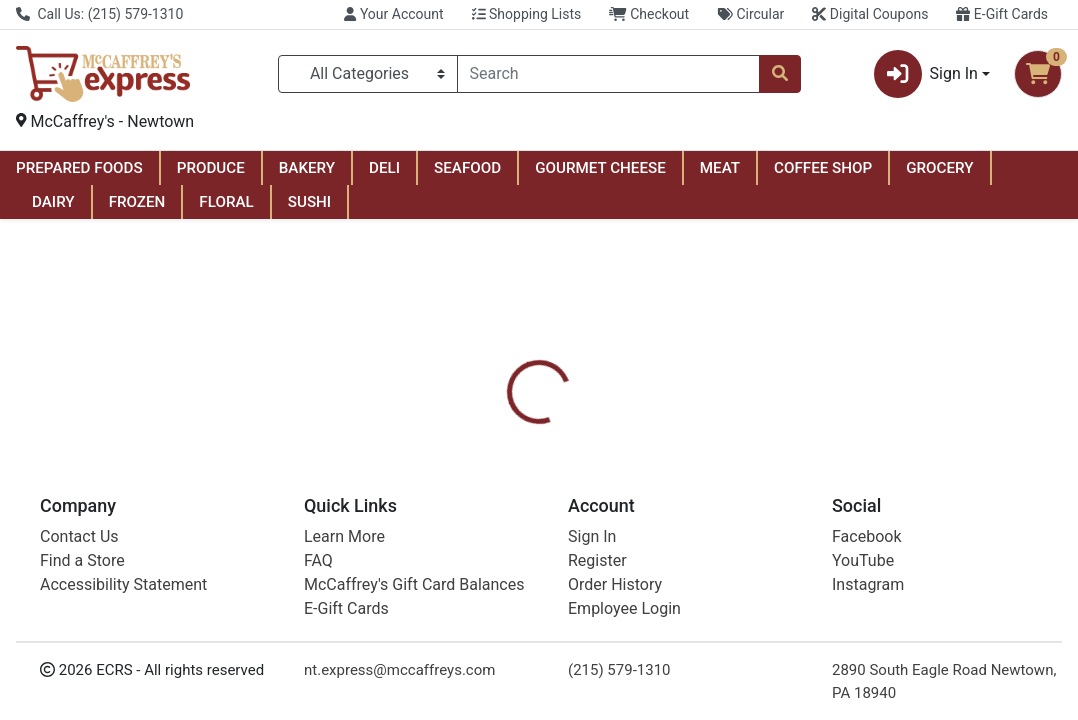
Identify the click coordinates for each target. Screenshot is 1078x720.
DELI (384, 168)
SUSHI (309, 202)
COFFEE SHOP (823, 168)
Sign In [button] (926, 74)
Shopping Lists (527, 14)
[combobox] (608, 74)
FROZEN (137, 202)
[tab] (503, 476)
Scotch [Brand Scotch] (673, 572)
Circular (750, 14)
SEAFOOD (467, 168)
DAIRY (53, 202)
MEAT (720, 168)
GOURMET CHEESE (600, 168)
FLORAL (226, 202)
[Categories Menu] (368, 74)
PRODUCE (211, 168)
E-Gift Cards (1002, 14)
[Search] (608, 74)
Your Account (393, 14)
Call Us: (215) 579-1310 (99, 14)
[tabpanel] (763, 570)
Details (503, 476)
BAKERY (307, 168)
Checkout (649, 14)
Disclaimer (592, 476)
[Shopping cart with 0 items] (1038, 74)
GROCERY (939, 168)
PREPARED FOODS (79, 168)
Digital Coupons (870, 14)
